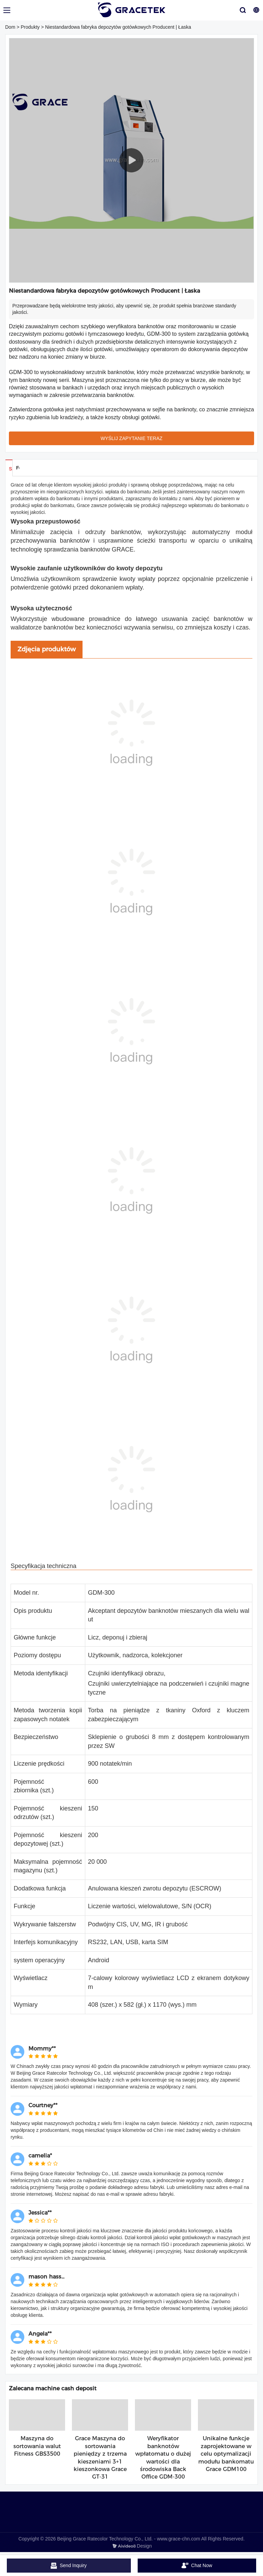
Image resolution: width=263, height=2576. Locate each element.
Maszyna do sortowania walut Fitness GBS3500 (37, 2446)
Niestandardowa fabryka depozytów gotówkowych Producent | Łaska (118, 27)
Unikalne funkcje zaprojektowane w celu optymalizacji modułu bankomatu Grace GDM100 (226, 2453)
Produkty (30, 27)
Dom (10, 27)
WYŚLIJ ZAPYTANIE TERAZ (132, 438)
